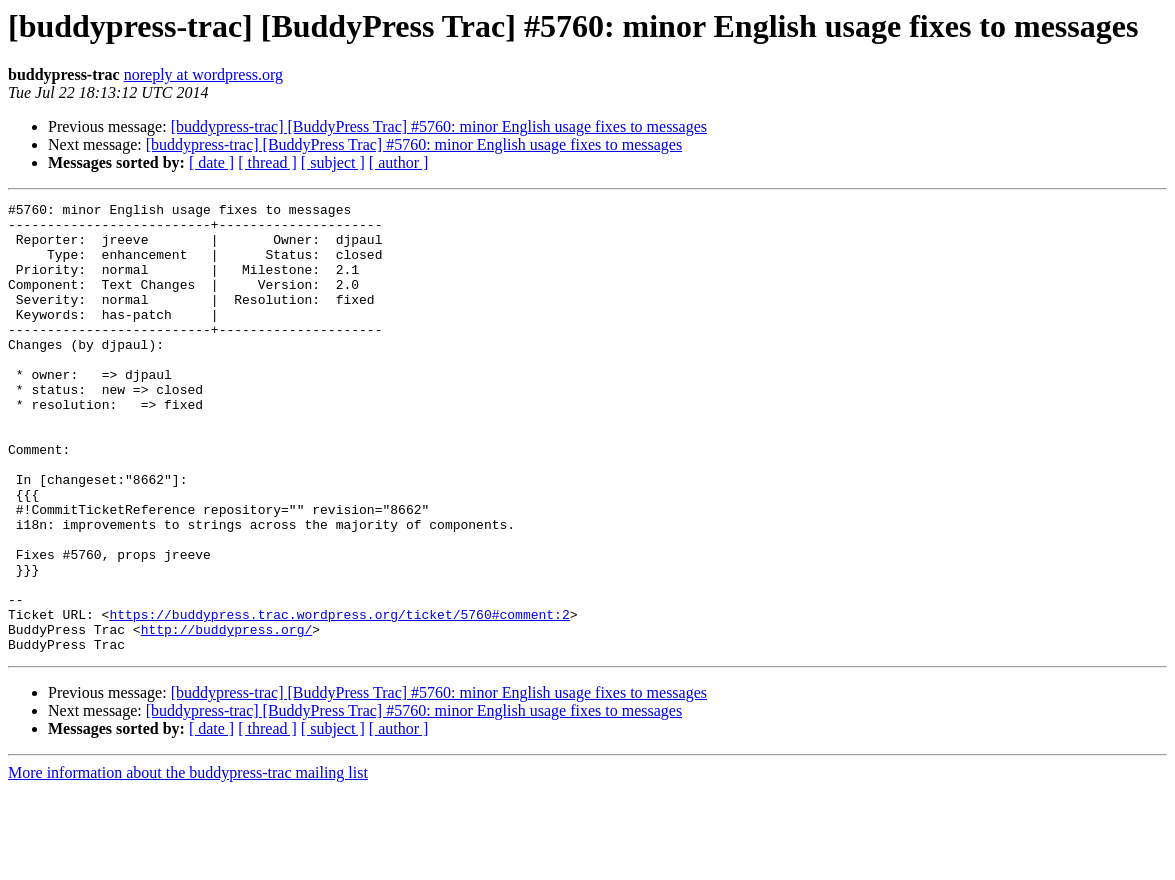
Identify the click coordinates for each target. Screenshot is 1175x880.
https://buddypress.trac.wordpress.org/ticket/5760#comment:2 (339, 698)
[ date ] (211, 162)
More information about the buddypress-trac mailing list (188, 862)
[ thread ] (267, 162)
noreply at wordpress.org (203, 74)
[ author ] (399, 162)
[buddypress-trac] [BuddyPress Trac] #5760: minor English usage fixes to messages (439, 126)
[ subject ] (333, 162)
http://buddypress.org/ (227, 716)
